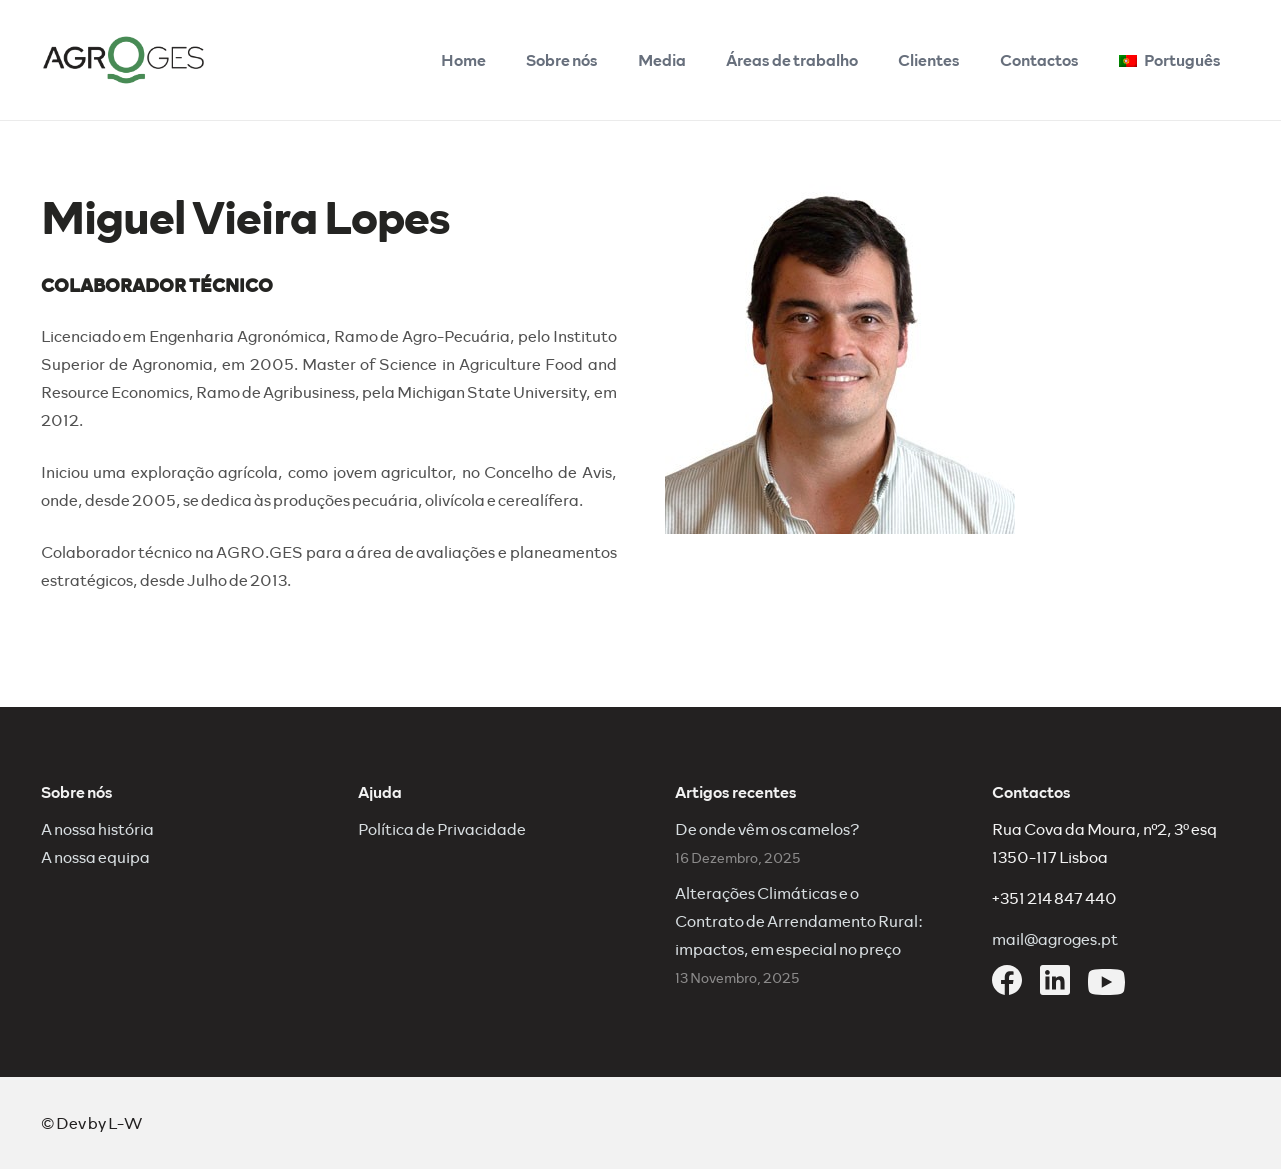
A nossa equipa (95, 856)
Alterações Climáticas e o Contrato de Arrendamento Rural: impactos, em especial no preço (799, 920)
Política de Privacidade (442, 828)
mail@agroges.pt (1055, 938)
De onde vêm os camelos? (767, 828)
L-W (125, 1122)
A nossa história (97, 828)
